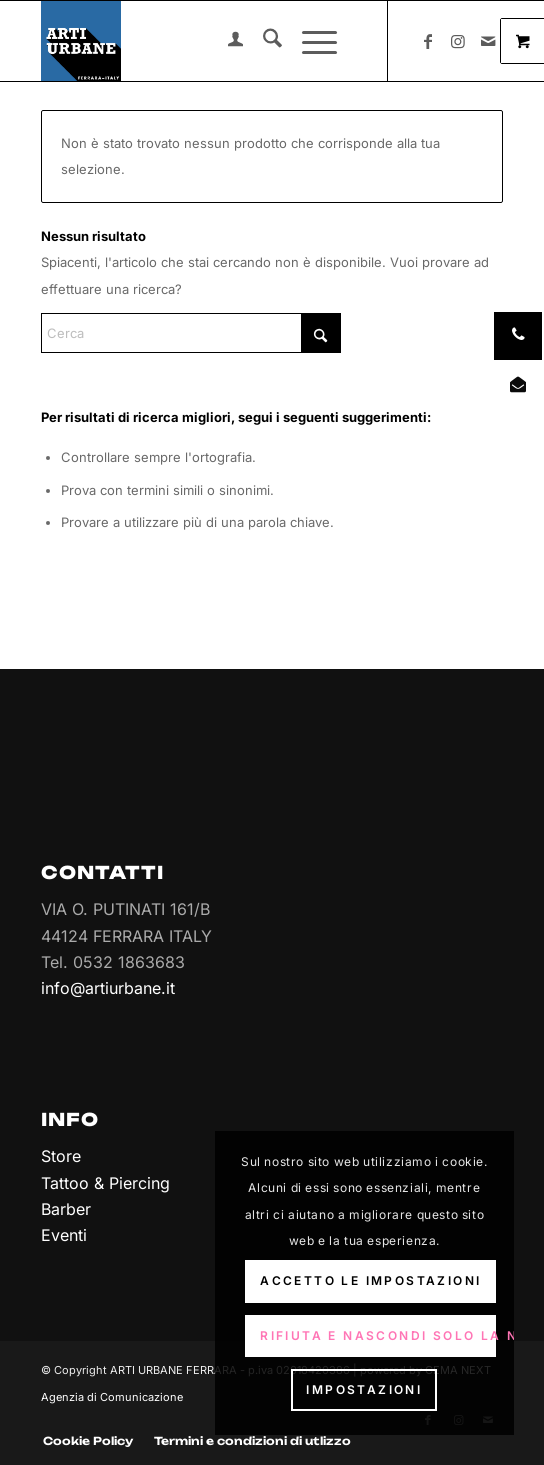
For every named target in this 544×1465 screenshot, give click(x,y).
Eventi (64, 1235)
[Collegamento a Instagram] (458, 41)
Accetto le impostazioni (370, 1280)
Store (61, 1156)
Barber (66, 1209)
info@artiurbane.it (108, 988)
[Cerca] (262, 41)
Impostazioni (364, 1389)
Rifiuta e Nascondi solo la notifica (378, 1335)
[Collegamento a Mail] (488, 41)
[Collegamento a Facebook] (428, 41)
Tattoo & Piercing (105, 1183)
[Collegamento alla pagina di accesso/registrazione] (225, 41)
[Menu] (309, 41)
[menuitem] (225, 41)
